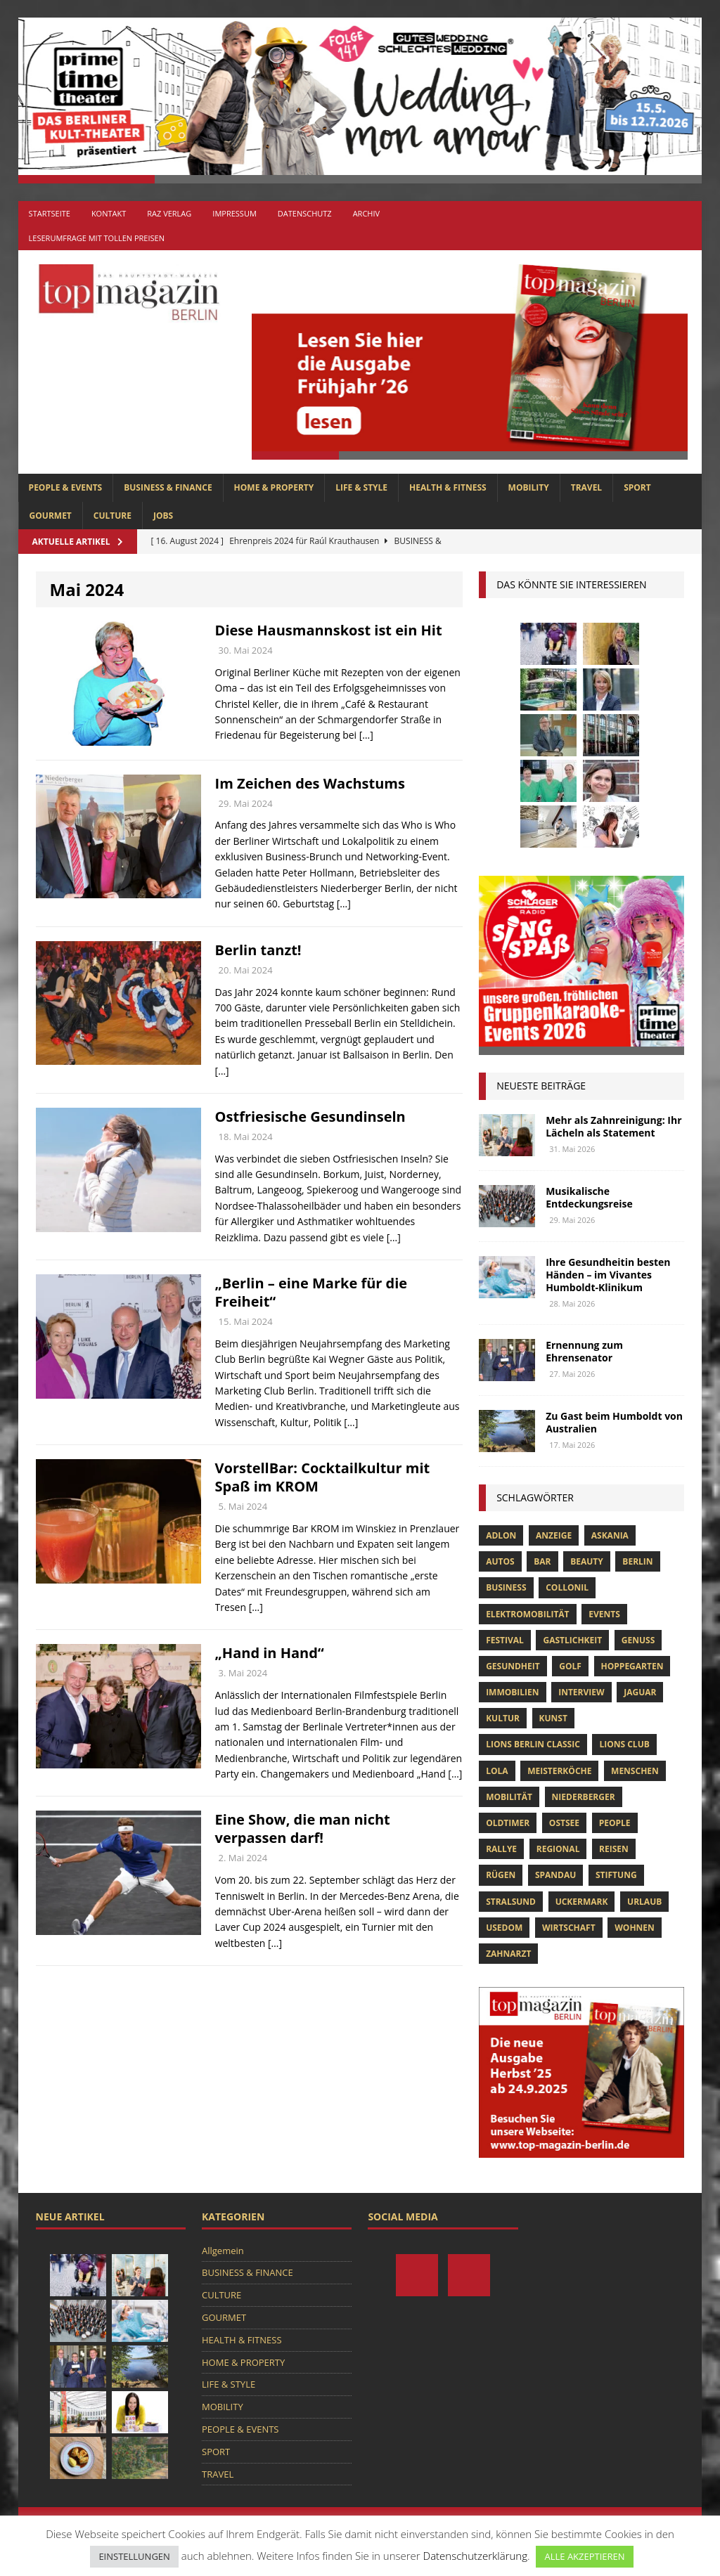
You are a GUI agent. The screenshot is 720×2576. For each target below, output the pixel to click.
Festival (505, 1640)
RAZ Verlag (169, 213)
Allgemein (223, 2250)
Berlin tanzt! (258, 949)
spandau (555, 1875)
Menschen (635, 1771)
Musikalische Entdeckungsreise (589, 1197)
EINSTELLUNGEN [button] (133, 2556)
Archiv (366, 213)
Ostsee (564, 1823)
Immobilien (512, 1692)
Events (604, 1614)
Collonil (567, 1587)
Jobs (163, 516)
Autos (500, 1561)
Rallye (501, 1849)
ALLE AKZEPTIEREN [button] (584, 2556)
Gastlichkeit (572, 1640)
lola (497, 1771)
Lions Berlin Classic (533, 1744)
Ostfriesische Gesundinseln (310, 1116)
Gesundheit (513, 1666)
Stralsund (511, 1902)
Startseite (49, 213)
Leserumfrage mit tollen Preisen (97, 238)
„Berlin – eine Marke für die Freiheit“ (311, 1292)
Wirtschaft (569, 1928)
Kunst (553, 1718)
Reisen (614, 1849)
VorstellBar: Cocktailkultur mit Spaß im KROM (322, 1477)
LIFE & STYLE (361, 487)
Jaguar (640, 1692)
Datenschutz (305, 213)
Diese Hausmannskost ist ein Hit (328, 630)
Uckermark (581, 1902)
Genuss (638, 1640)
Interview (581, 1692)
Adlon (501, 1535)
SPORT (637, 487)
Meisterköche (559, 1771)
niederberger (583, 1797)
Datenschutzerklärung (475, 2556)
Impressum (234, 213)
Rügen (500, 1875)
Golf (570, 1666)
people (615, 1823)
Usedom (504, 1928)
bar (542, 1561)
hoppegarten (632, 1666)
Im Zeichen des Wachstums (310, 783)
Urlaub (644, 1902)
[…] (366, 735)
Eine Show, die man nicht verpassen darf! (302, 1828)
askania (610, 1535)
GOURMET (51, 516)
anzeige (554, 1535)
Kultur (503, 1718)
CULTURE (112, 516)
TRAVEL (586, 487)
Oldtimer (507, 1823)
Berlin (637, 1561)
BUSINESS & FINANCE (168, 487)
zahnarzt (508, 1954)
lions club (624, 1744)
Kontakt (108, 213)
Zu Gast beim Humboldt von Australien (614, 1422)
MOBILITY (528, 487)
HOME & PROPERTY (274, 487)
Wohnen (635, 1928)
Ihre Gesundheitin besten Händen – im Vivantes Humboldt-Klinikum (608, 1274)
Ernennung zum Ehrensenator (584, 1351)
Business (506, 1587)
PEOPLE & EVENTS (66, 487)
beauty (586, 1561)
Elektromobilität (527, 1614)
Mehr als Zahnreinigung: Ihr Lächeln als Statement (613, 1126)
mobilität (509, 1797)
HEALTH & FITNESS (448, 487)
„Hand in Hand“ (269, 1652)
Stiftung (616, 1875)
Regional (558, 1849)
